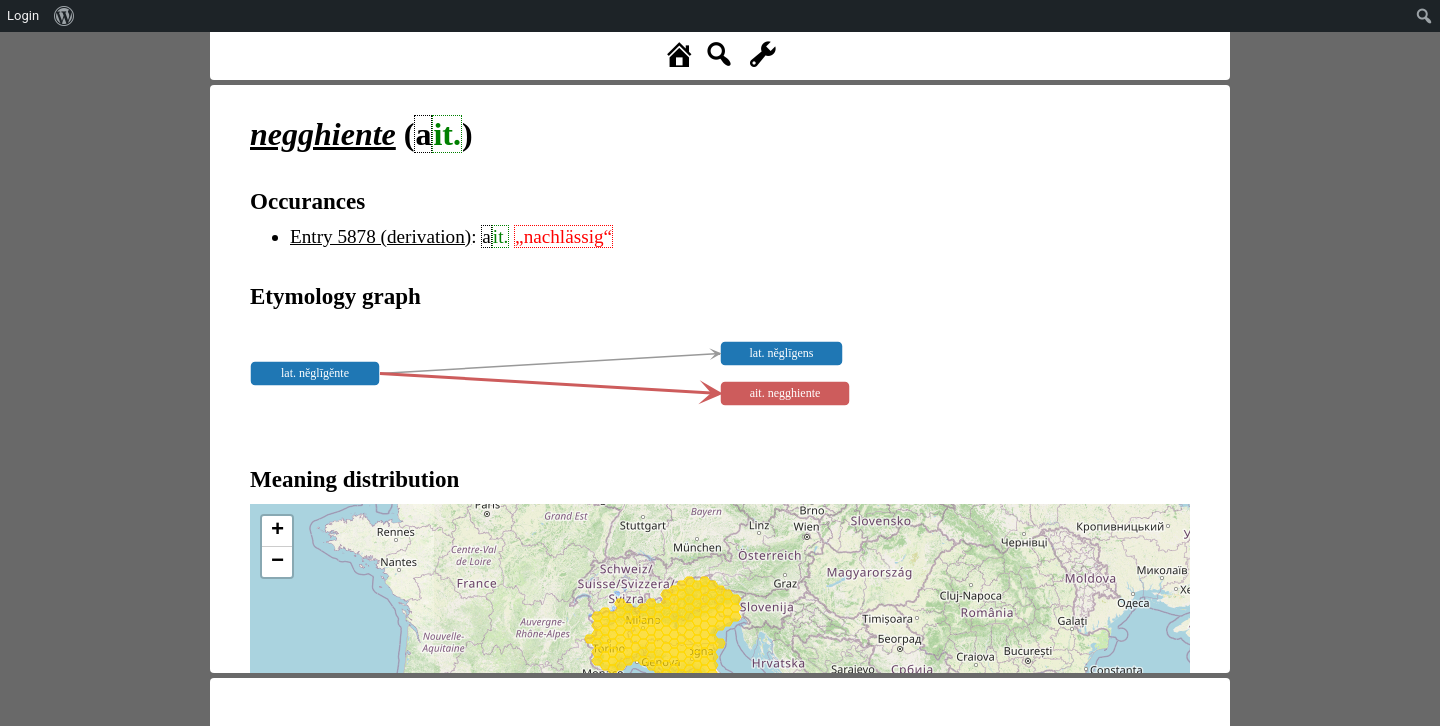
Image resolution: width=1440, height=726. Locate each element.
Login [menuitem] (23, 15)
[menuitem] (64, 16)
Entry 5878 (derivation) (380, 236)
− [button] (277, 562)
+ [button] (277, 531)
